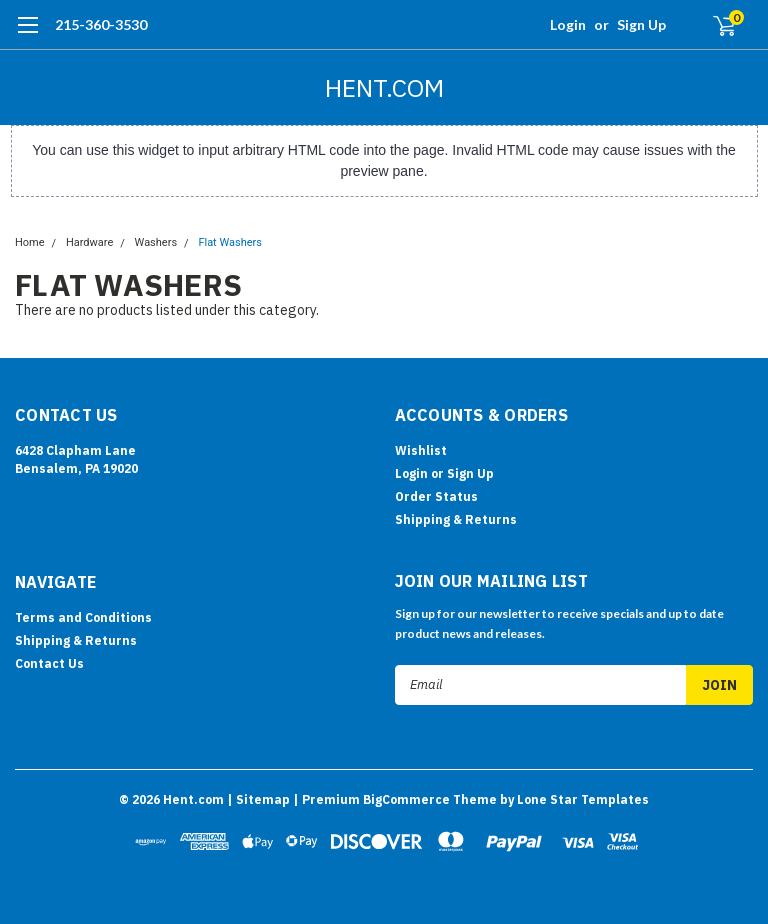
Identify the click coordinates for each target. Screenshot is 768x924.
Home (30, 242)
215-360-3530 (101, 24)
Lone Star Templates (583, 799)
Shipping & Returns (456, 519)
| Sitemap (258, 799)
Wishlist (421, 450)
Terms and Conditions (83, 617)
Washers (156, 242)
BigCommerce (406, 799)
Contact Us (49, 663)
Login (568, 24)
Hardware (89, 242)
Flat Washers (230, 242)
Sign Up (641, 24)
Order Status (436, 496)
